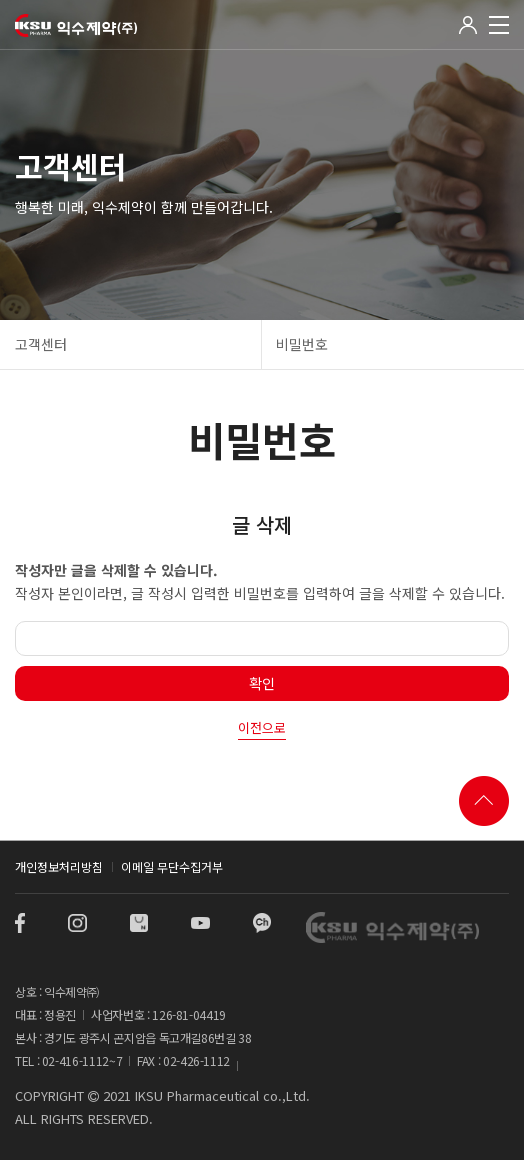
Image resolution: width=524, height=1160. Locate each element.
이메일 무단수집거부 (172, 866)
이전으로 (262, 727)
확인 (262, 683)
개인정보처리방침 (59, 866)
